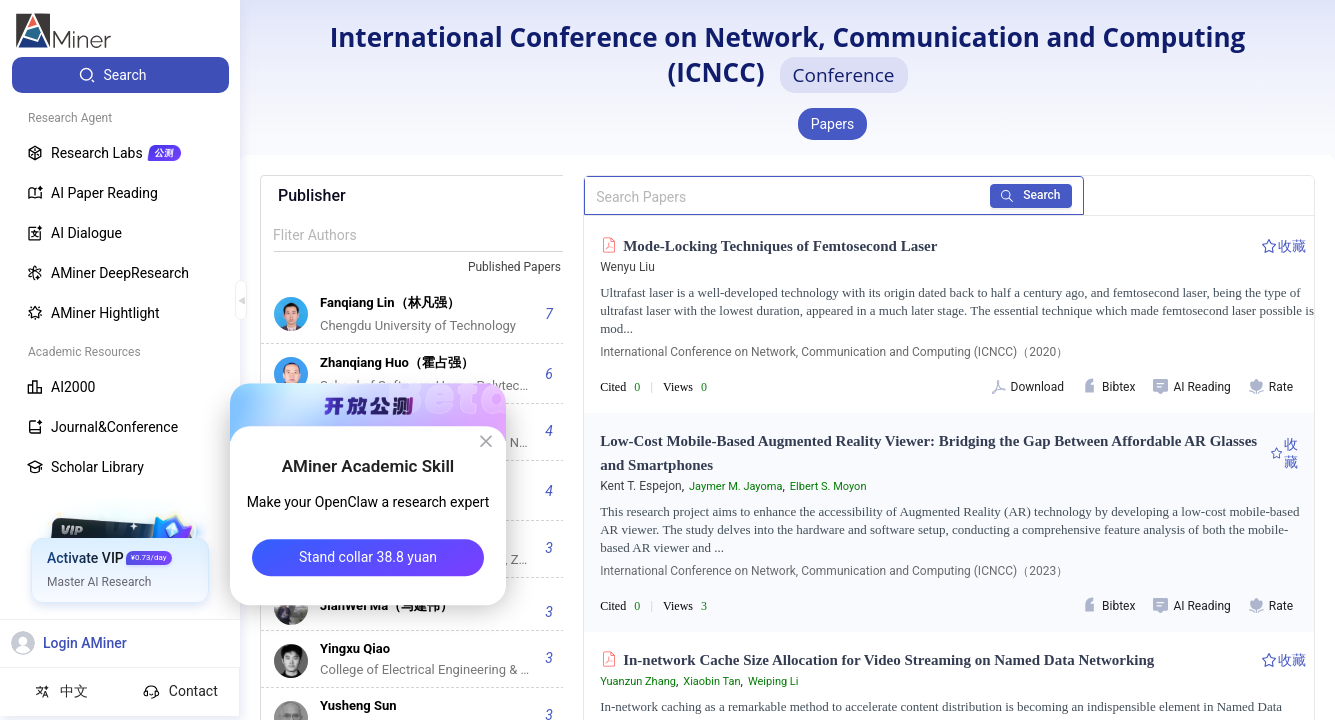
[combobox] (523, 268)
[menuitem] (120, 75)
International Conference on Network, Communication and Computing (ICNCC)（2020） (834, 352)
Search (1031, 195)
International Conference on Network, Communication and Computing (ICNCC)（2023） (834, 571)
